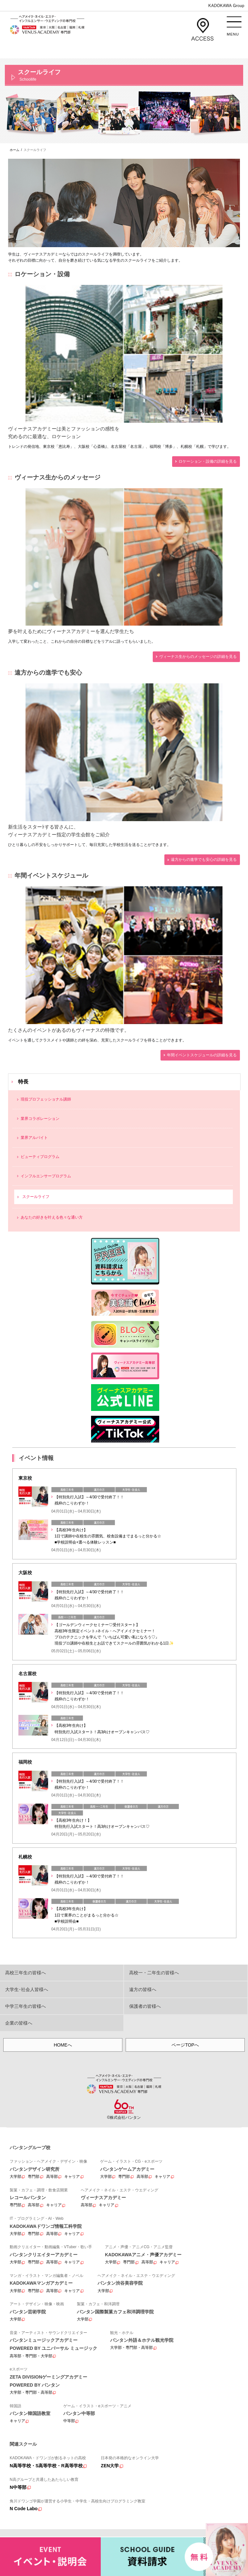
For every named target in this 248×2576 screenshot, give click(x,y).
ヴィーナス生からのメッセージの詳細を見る (198, 656)
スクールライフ (35, 1196)
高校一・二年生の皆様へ (154, 1972)
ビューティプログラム (40, 1156)
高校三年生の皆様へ (25, 1972)
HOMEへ (63, 2045)
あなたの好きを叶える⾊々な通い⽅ (52, 1217)
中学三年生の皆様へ (25, 2006)
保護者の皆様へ (145, 2006)
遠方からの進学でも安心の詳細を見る (204, 859)
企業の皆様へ (18, 2023)
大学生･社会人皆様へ (26, 1989)
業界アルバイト (34, 1137)
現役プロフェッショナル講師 (46, 1099)
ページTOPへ (185, 2045)
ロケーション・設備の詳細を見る (208, 461)
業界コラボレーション (40, 1118)
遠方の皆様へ (142, 1989)
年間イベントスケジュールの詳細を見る (202, 1055)
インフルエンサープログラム (46, 1176)
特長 (23, 1081)
